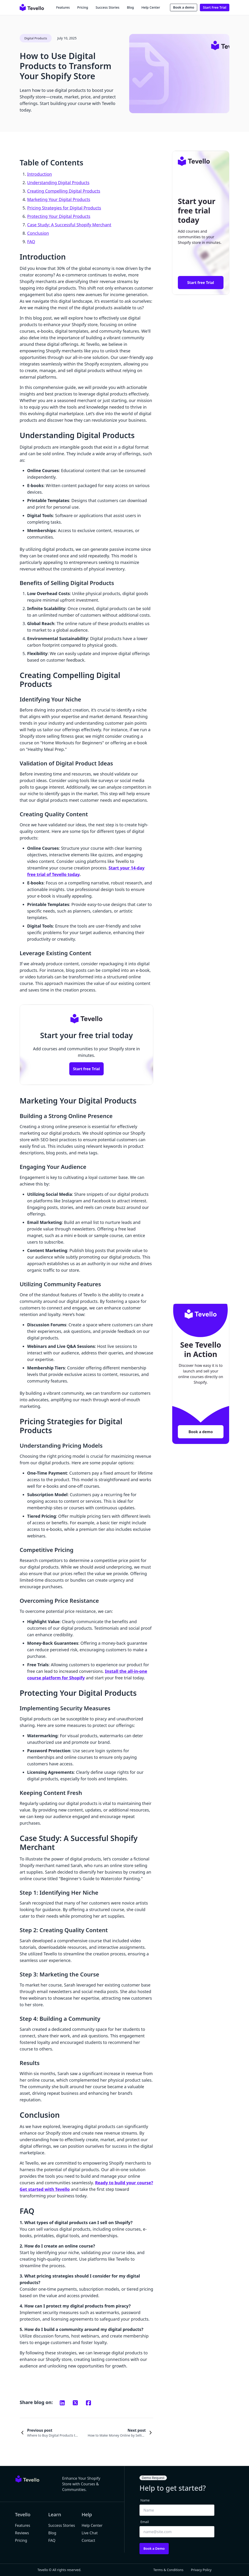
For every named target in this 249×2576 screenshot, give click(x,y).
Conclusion (38, 233)
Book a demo (183, 7)
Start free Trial (86, 1068)
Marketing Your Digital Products (58, 199)
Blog (130, 7)
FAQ (31, 241)
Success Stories (107, 7)
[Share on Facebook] (88, 2403)
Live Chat (90, 2532)
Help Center (150, 7)
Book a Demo (154, 2548)
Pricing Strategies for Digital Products (64, 208)
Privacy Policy (201, 2570)
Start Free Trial (214, 7)
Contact (88, 2540)
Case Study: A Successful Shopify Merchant (69, 224)
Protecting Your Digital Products (58, 216)
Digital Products (35, 38)
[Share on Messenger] (75, 2403)
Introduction (39, 174)
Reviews (22, 2532)
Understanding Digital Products (58, 182)
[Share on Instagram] (62, 2403)
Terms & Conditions (168, 2570)
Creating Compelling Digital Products (63, 191)
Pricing (82, 7)
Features (63, 7)
